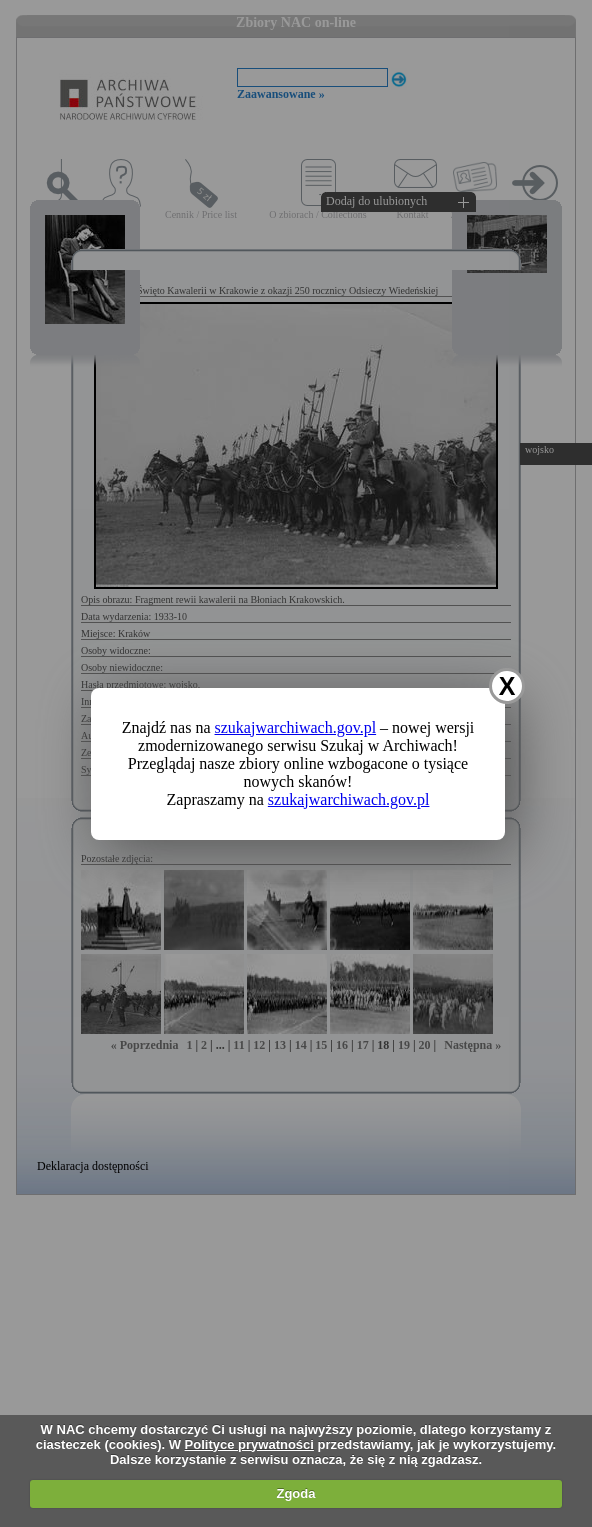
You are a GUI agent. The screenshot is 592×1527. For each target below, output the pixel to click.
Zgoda (295, 1493)
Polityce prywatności (249, 1444)
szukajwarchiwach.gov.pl (296, 727)
